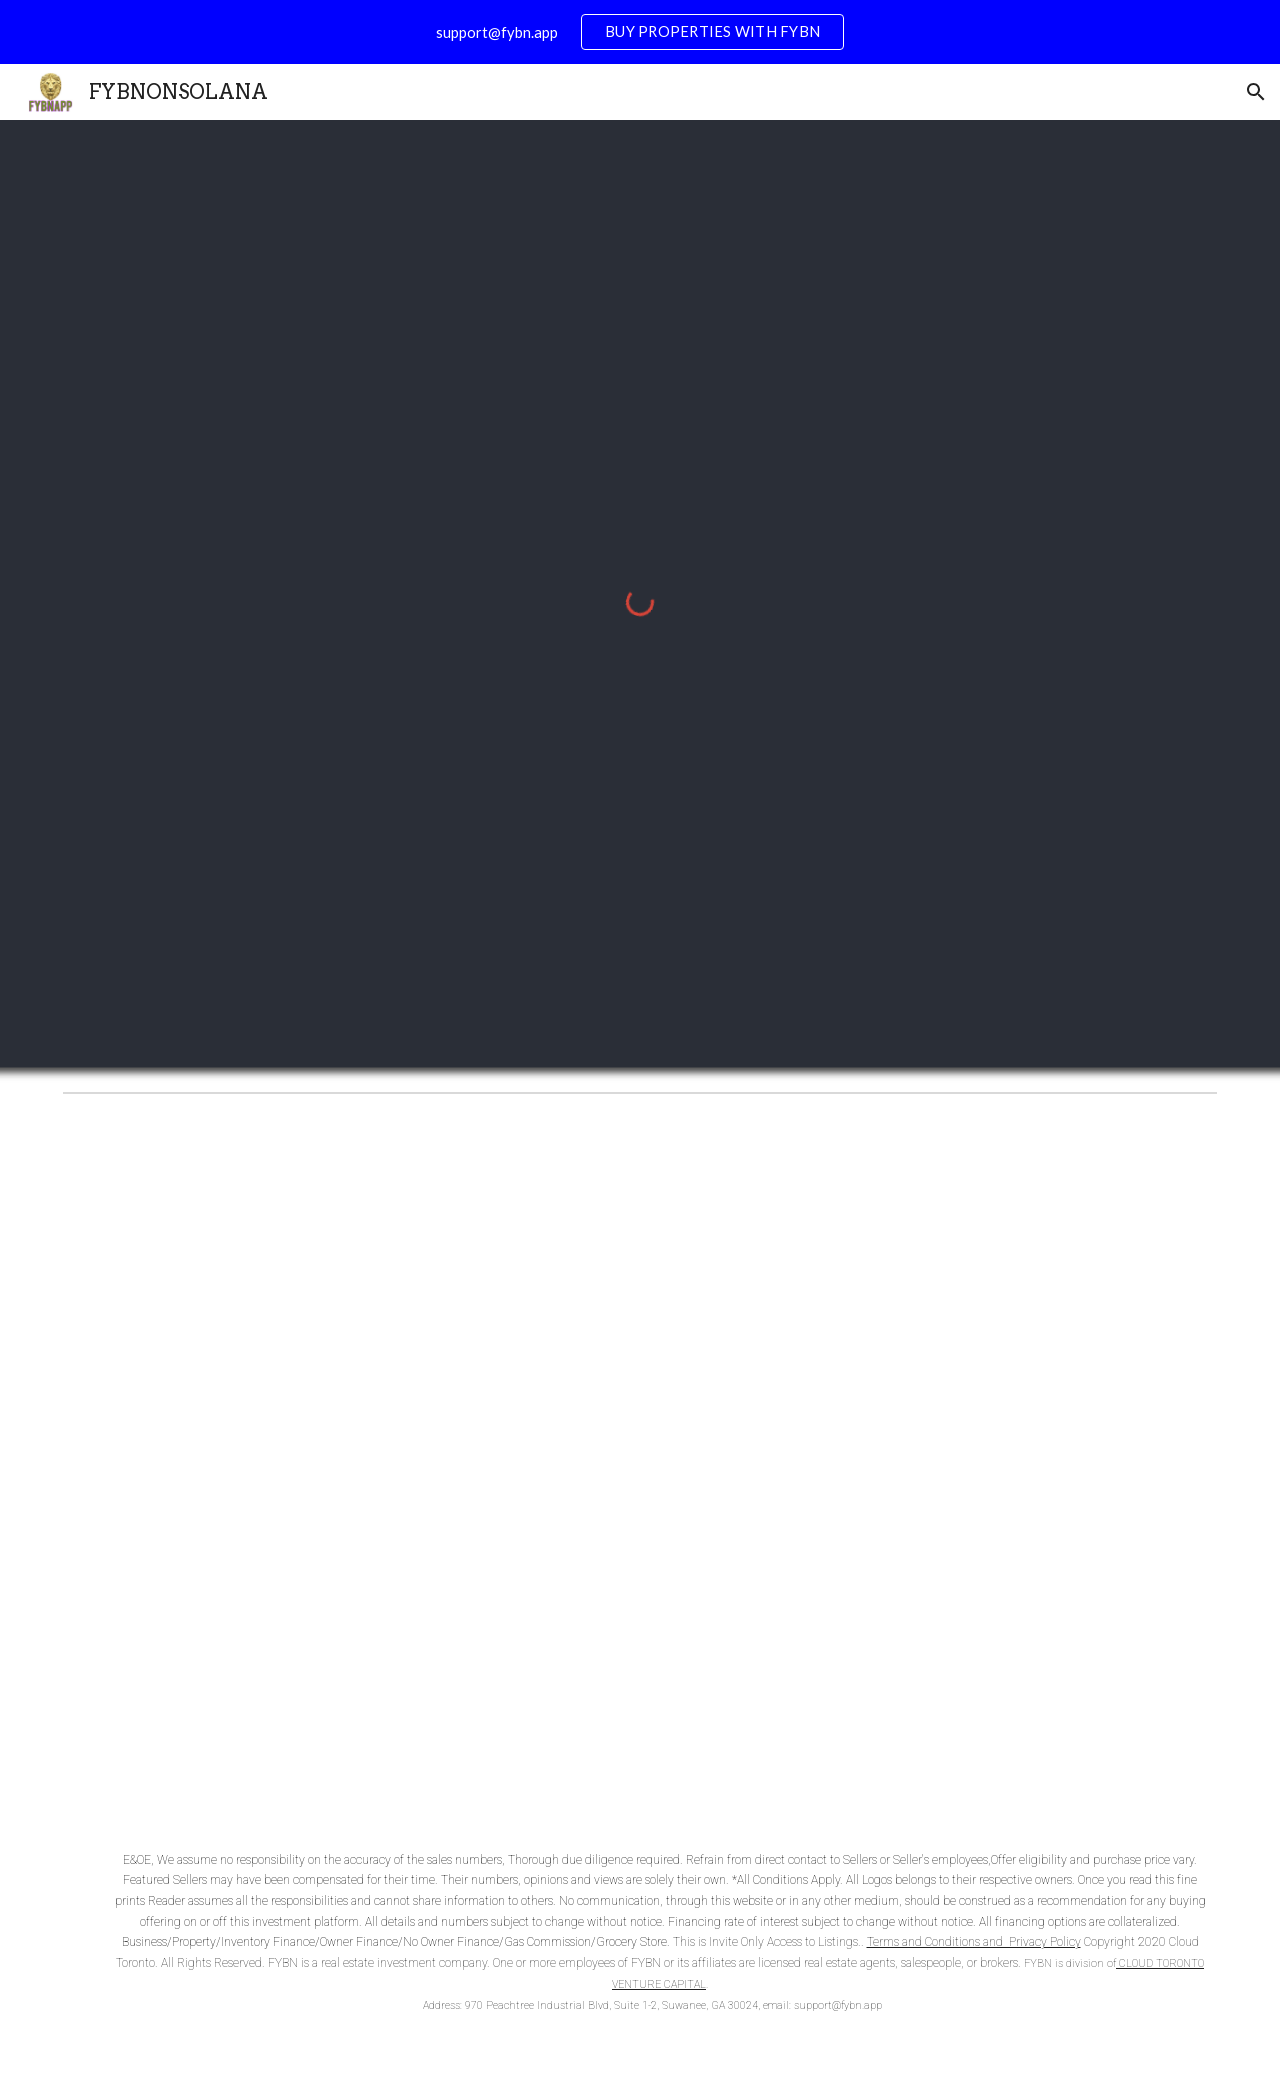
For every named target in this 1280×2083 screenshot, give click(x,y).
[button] (1256, 92)
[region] (640, 32)
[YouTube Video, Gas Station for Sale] (640, 1459)
